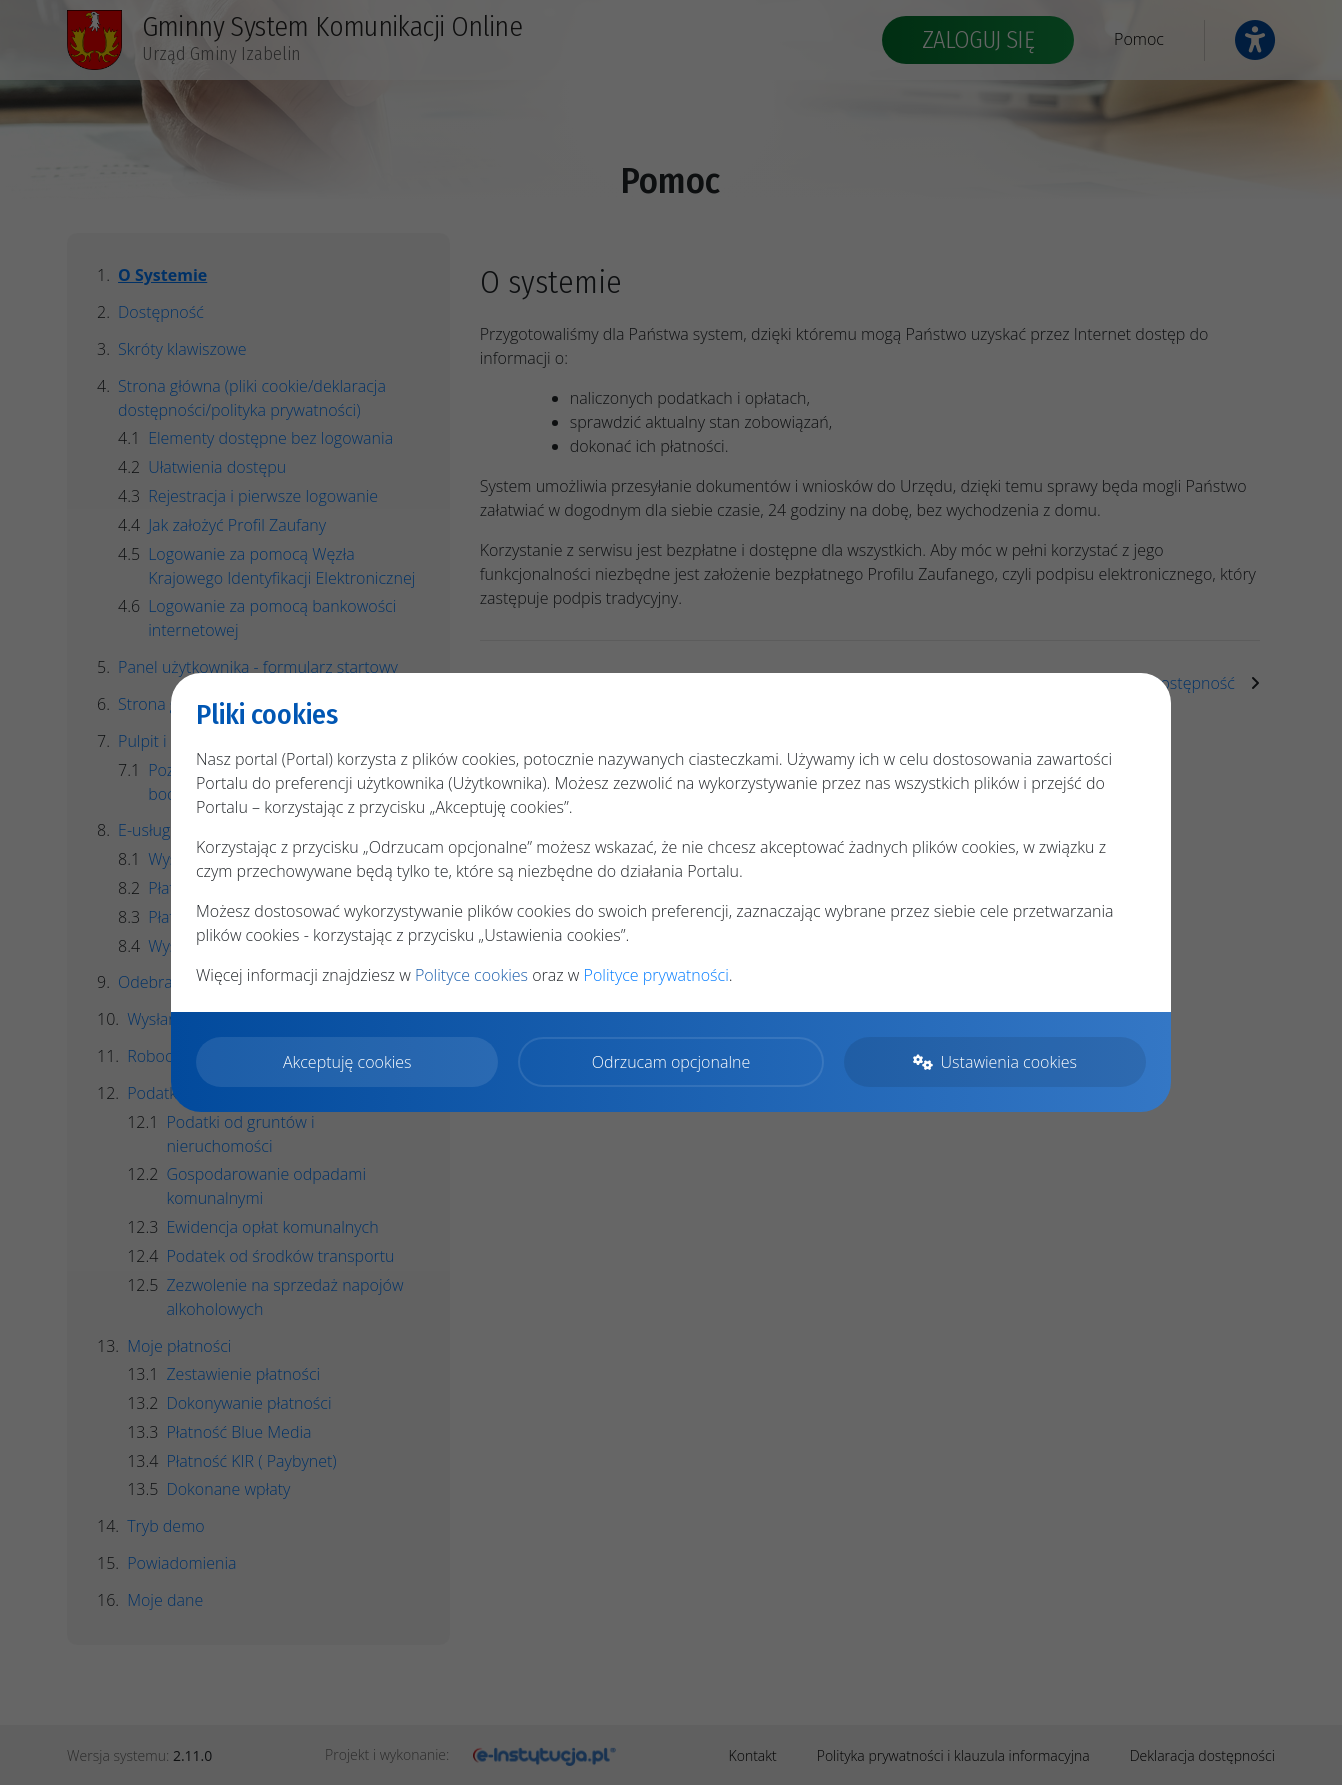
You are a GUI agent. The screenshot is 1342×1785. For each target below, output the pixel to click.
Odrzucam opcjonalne (671, 1062)
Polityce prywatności (656, 975)
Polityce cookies (471, 975)
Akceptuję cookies (347, 1062)
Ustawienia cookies (995, 1062)
